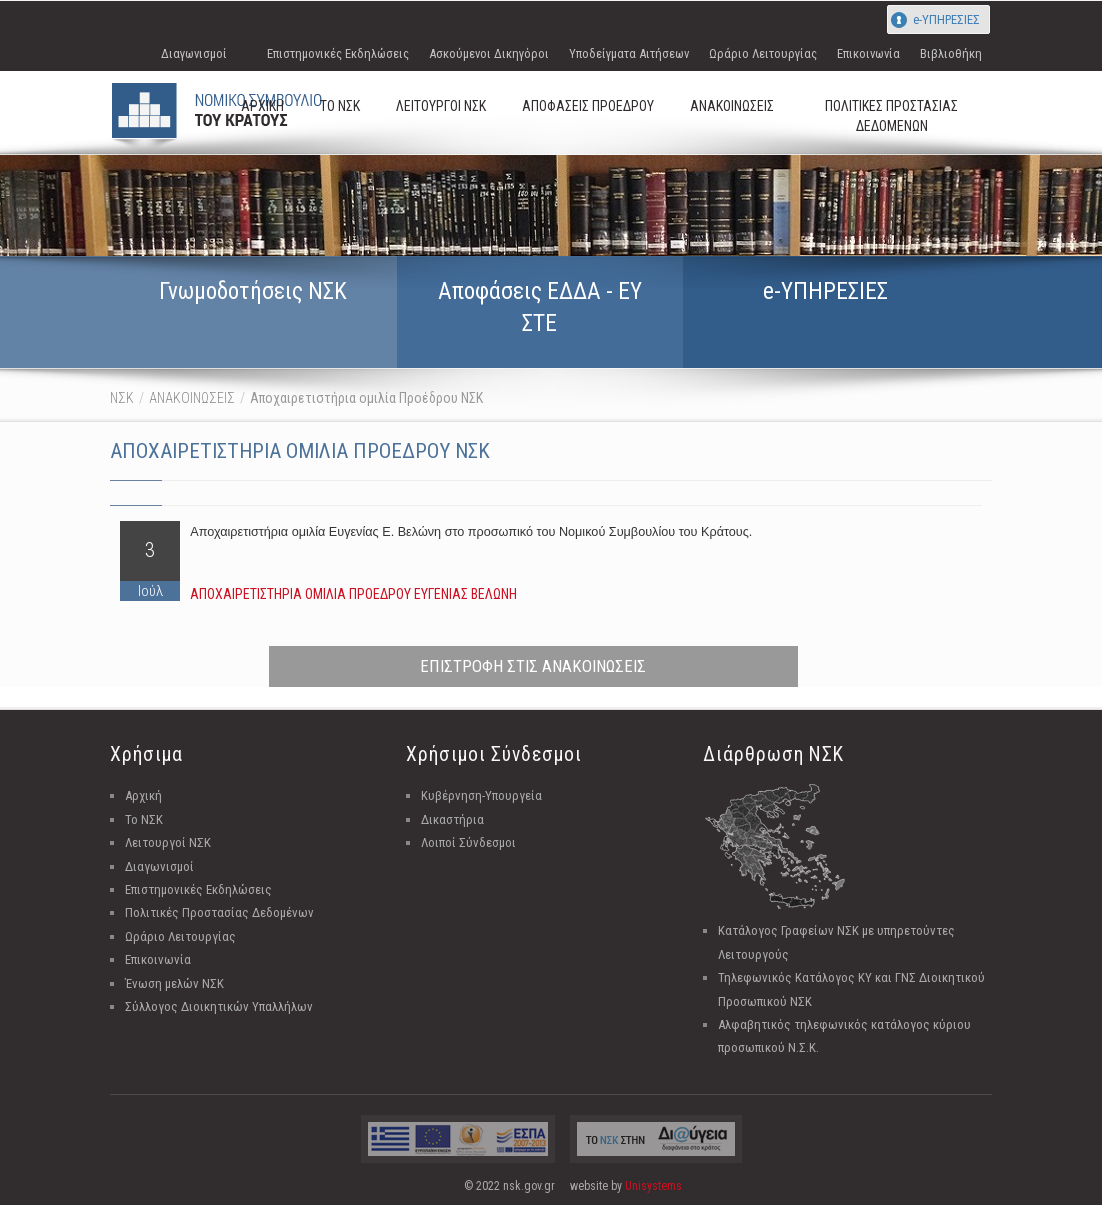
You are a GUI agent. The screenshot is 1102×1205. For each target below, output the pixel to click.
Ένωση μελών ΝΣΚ (174, 983)
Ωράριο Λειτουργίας (763, 53)
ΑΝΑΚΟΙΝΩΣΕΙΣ (192, 398)
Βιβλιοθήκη (951, 53)
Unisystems (653, 1186)
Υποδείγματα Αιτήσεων (629, 53)
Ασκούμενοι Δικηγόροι (489, 53)
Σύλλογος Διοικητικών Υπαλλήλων (219, 1006)
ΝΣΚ (122, 398)
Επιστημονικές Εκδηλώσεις (338, 53)
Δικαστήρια (452, 819)
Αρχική (143, 795)
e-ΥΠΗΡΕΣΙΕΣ (946, 19)
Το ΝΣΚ (144, 819)
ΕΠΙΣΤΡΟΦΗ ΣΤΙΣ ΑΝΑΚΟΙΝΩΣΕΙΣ (533, 666)
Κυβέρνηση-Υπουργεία (481, 795)
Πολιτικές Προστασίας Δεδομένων (219, 912)
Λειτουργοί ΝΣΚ (168, 842)
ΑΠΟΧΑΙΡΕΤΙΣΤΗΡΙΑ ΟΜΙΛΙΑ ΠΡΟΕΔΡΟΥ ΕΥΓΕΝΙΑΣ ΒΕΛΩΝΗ (353, 594)
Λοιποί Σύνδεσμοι (468, 842)
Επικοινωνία (868, 53)
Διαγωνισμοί (194, 53)
